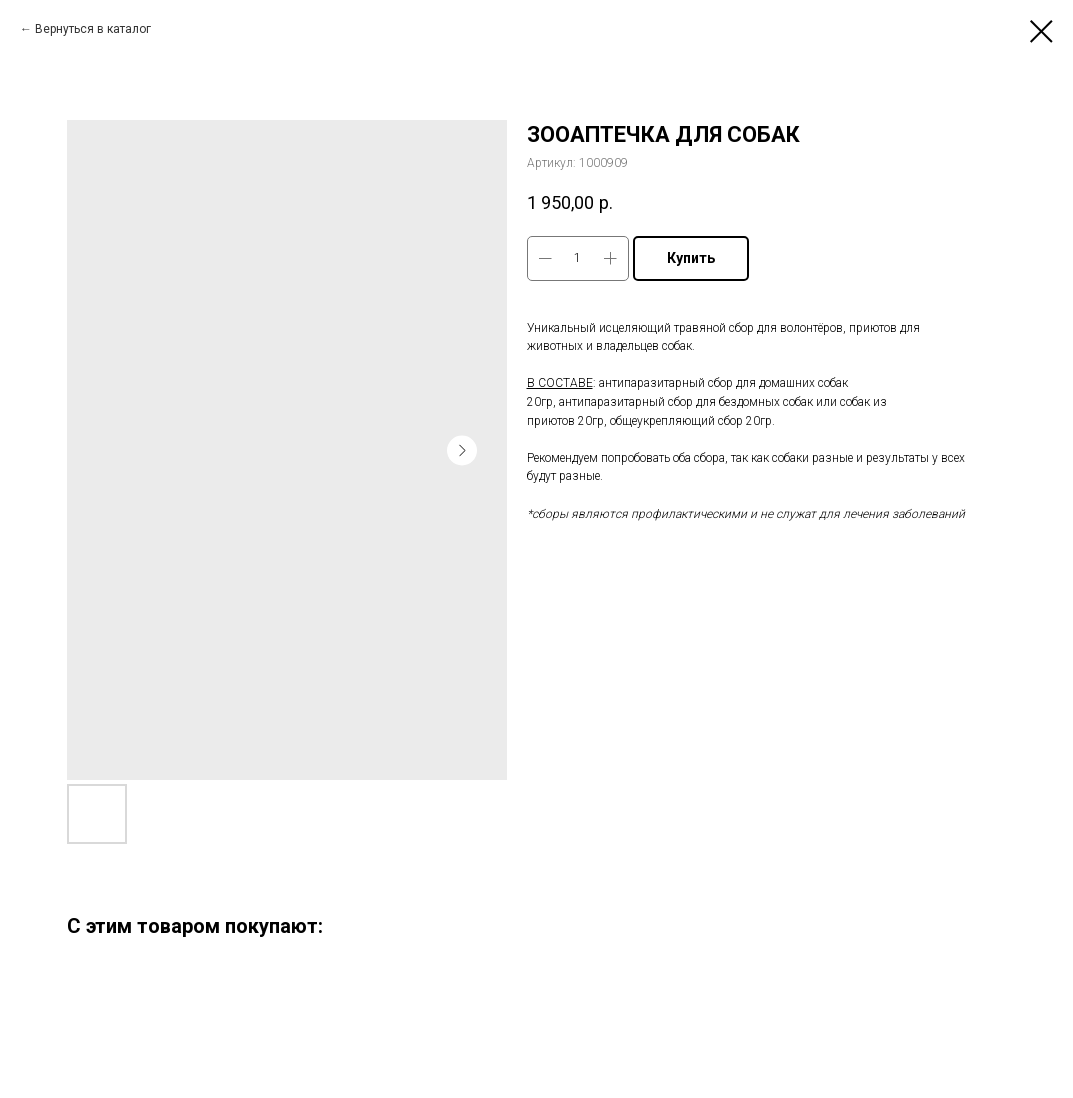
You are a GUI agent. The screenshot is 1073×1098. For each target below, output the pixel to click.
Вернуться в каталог (93, 29)
